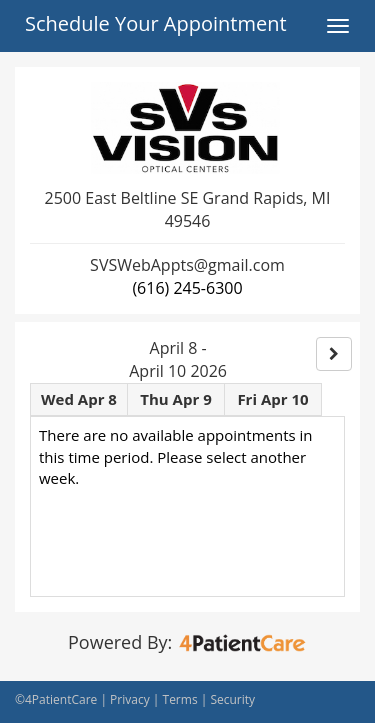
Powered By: (187, 642)
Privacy (130, 699)
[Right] (334, 354)
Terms (180, 699)
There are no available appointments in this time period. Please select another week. (176, 456)
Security (232, 699)
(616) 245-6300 (187, 288)
